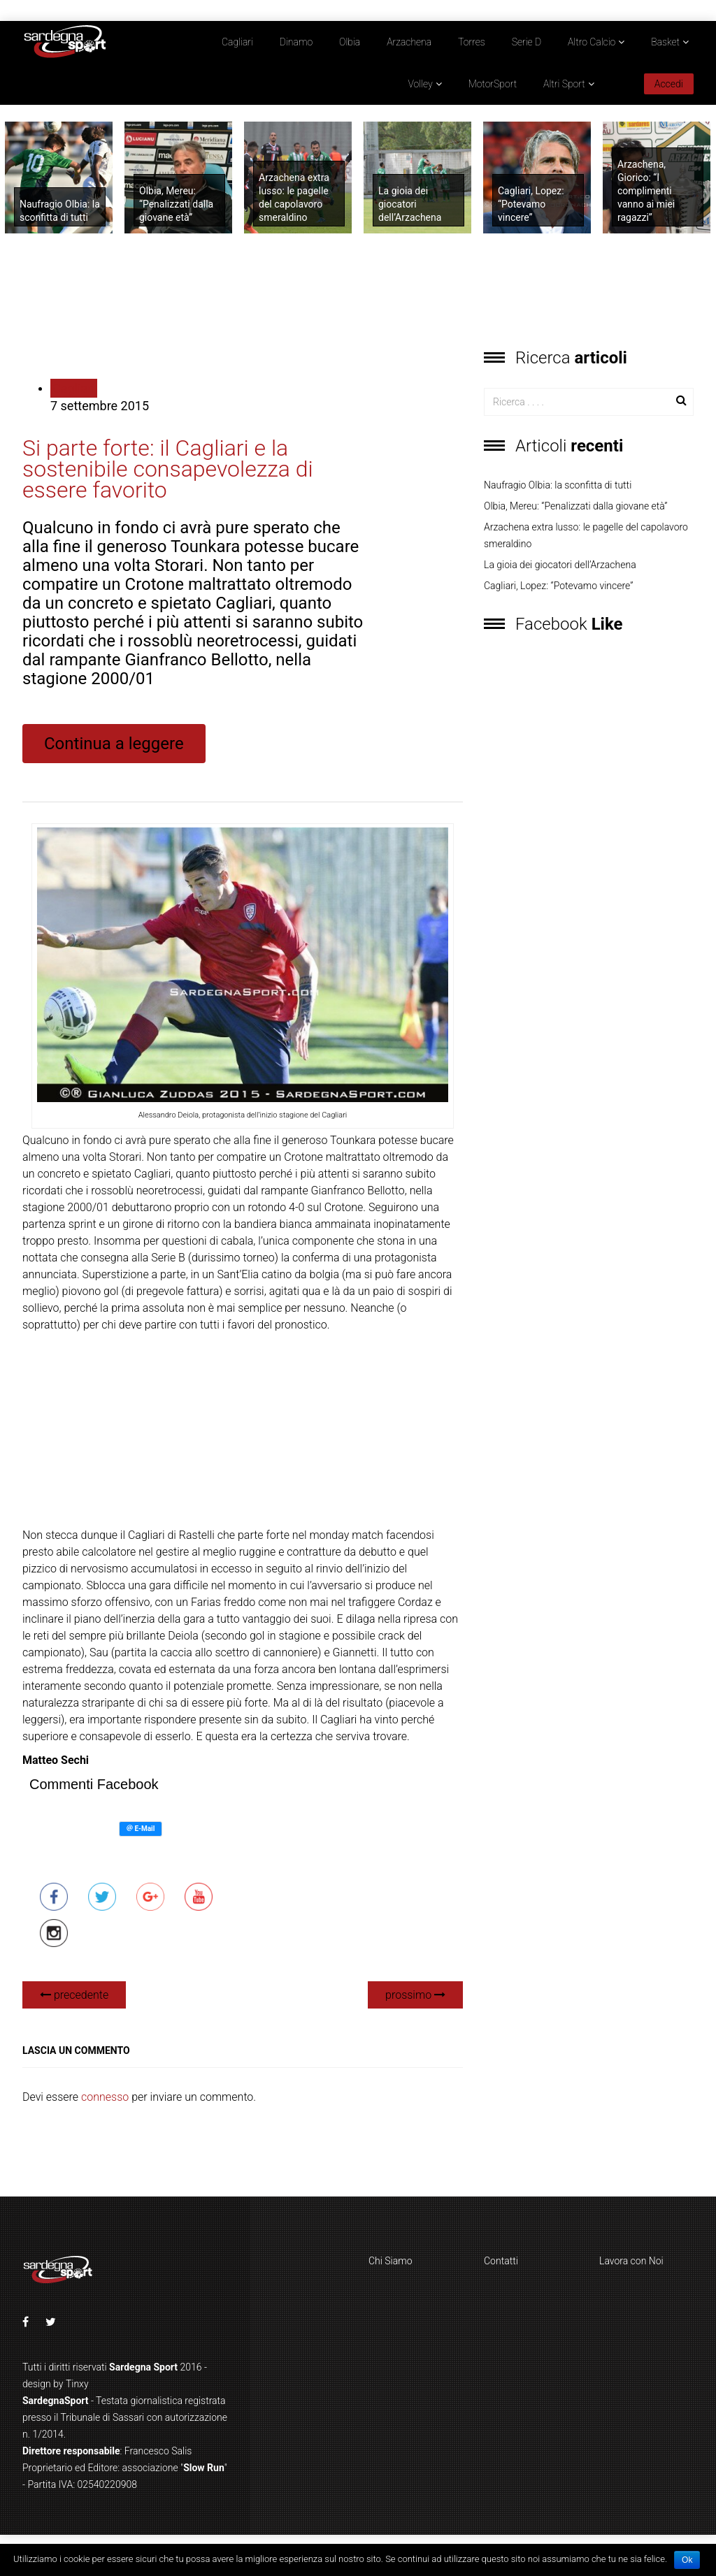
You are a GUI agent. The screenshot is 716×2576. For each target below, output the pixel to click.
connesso (105, 2097)
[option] (60, 177)
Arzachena (409, 42)
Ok (687, 2560)
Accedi (668, 83)
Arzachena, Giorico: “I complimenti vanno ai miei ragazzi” (646, 191)
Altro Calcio (591, 42)
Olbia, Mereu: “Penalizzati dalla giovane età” (176, 204)
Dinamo (296, 42)
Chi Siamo (390, 2260)
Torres (471, 42)
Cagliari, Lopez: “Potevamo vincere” (531, 204)
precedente (74, 1995)
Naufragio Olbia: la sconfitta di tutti (557, 485)
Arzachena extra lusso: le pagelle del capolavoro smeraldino (586, 535)
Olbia (349, 42)
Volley (420, 83)
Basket (665, 42)
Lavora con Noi (631, 2260)
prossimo (415, 1995)
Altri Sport (564, 83)
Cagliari (237, 42)
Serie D (526, 42)
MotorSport (492, 83)
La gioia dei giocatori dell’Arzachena (409, 204)
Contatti (501, 2260)
